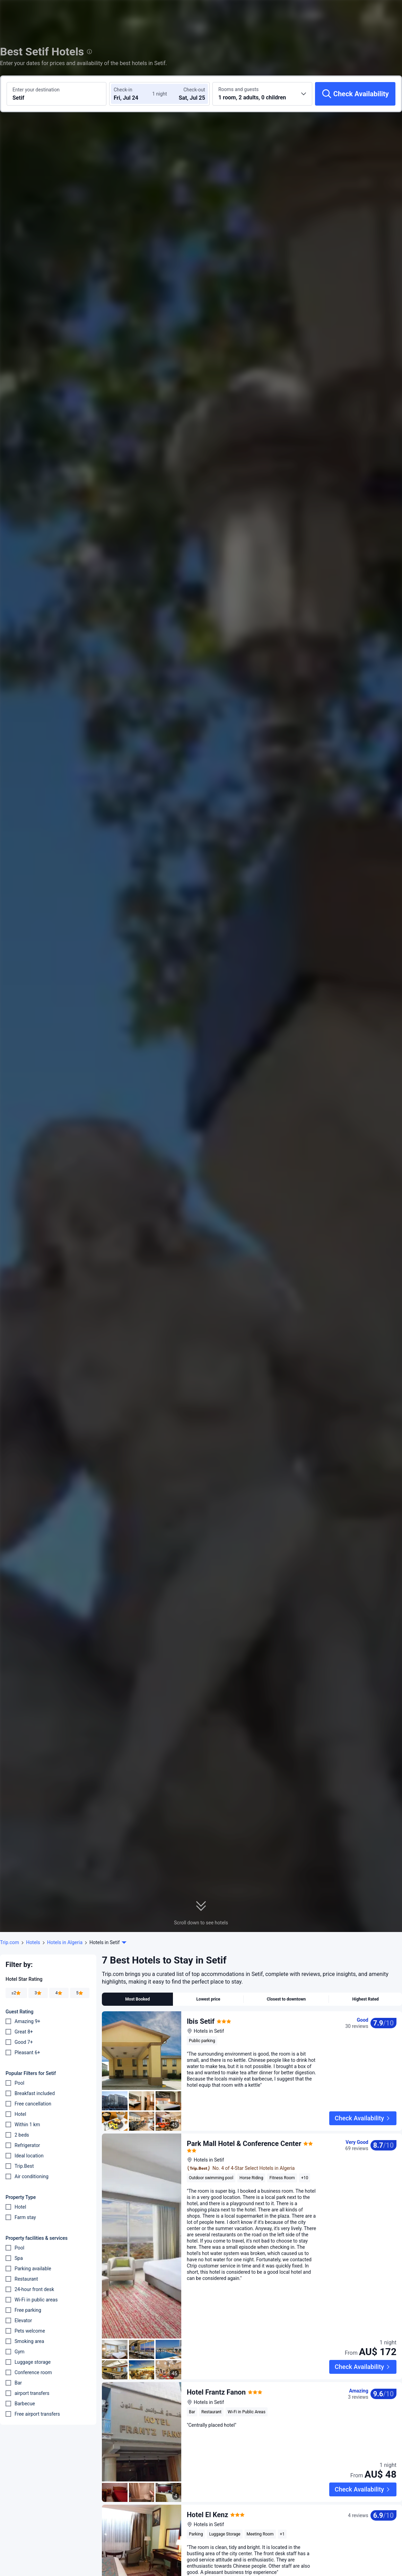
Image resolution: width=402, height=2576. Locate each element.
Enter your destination (36, 89)
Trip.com (9, 1942)
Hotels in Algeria (64, 1942)
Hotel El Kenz (207, 2484)
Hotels (33, 1942)
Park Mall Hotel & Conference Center (244, 2128)
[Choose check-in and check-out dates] (134, 93)
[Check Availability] (355, 94)
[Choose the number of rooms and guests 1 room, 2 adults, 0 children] (262, 93)
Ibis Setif (201, 2021)
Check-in (123, 89)
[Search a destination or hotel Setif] (56, 94)
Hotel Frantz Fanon (216, 2377)
